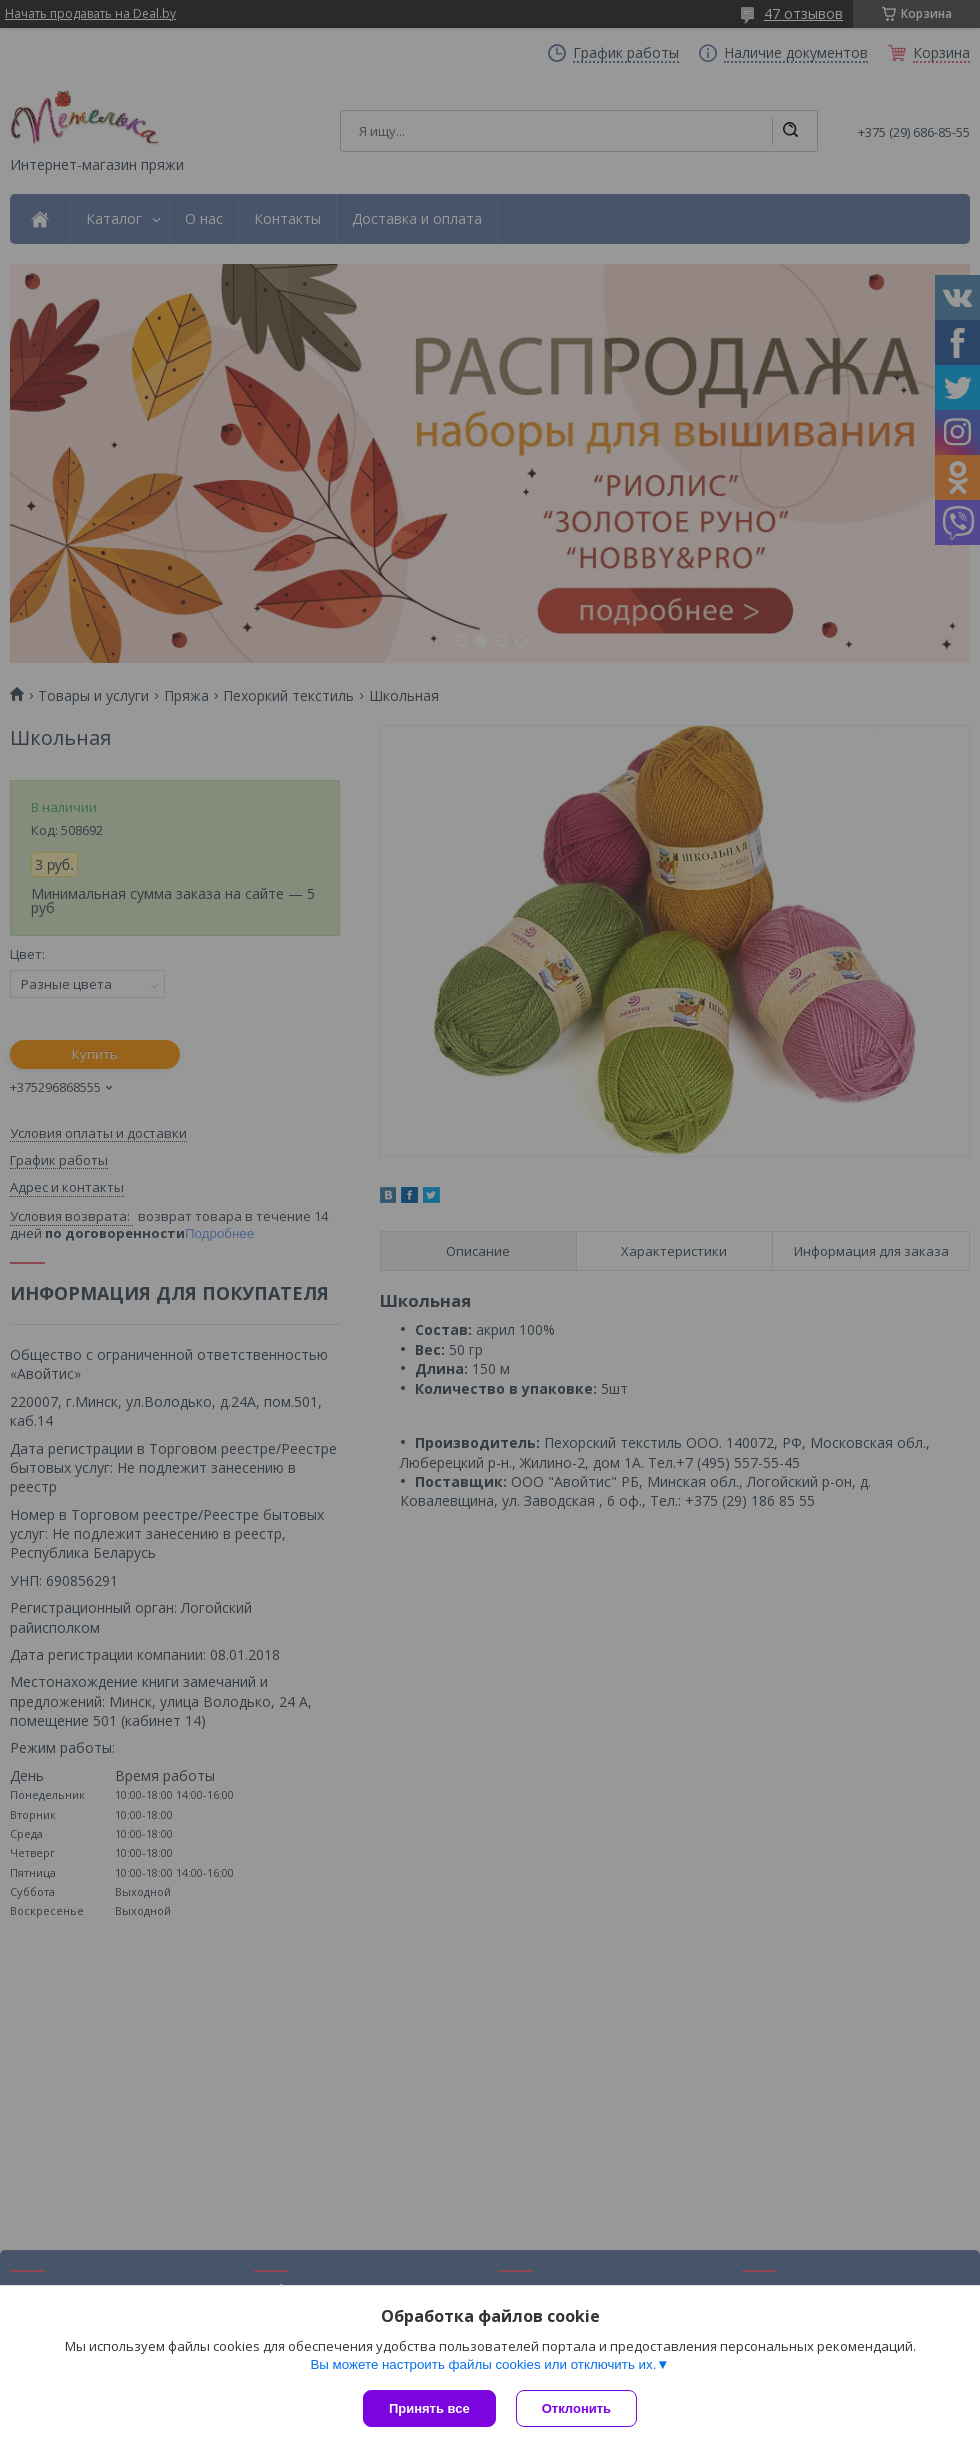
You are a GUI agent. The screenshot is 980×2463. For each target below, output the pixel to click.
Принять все (429, 2408)
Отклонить (576, 2408)
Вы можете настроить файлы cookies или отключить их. (483, 2364)
